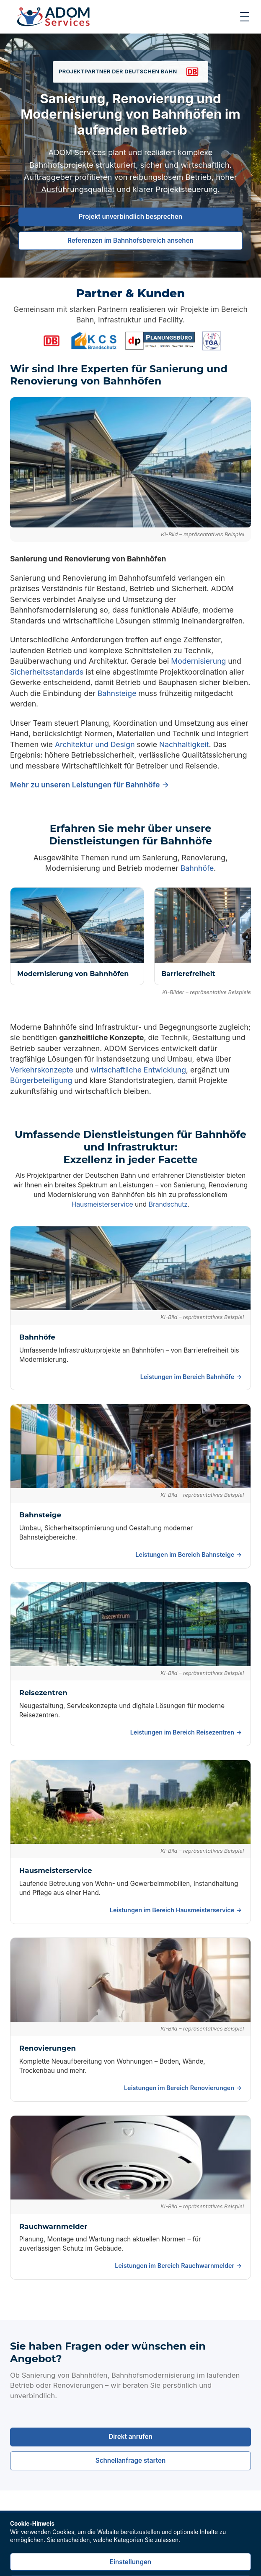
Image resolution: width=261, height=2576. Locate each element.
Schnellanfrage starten (130, 2460)
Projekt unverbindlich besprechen (130, 217)
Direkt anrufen (130, 2437)
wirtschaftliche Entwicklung (138, 1069)
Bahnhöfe (197, 868)
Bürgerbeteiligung (41, 1080)
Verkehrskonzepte (41, 1069)
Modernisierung (198, 661)
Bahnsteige (117, 693)
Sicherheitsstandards (46, 671)
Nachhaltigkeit (184, 744)
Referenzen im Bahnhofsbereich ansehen (130, 240)
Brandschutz (168, 1204)
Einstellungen (130, 2562)
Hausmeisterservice (102, 1204)
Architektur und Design (95, 744)
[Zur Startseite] (53, 17)
